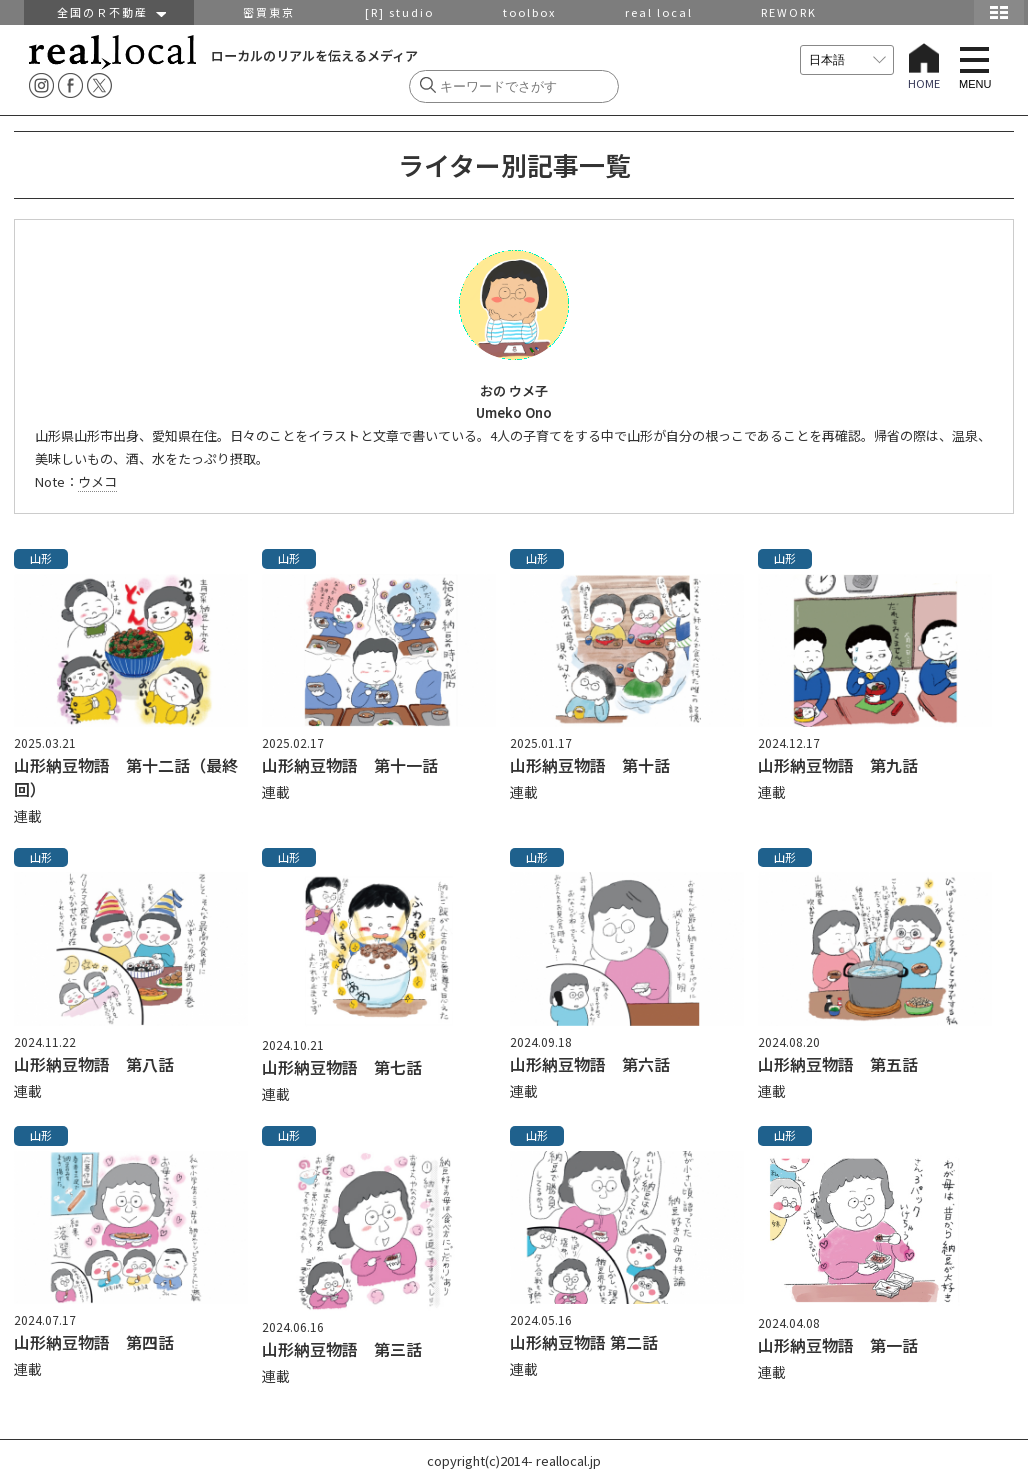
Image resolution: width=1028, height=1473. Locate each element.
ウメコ (97, 481)
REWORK (789, 12)
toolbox (529, 12)
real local (659, 12)
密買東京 (269, 12)
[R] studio (399, 12)
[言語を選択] (847, 60)
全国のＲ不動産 (109, 12)
